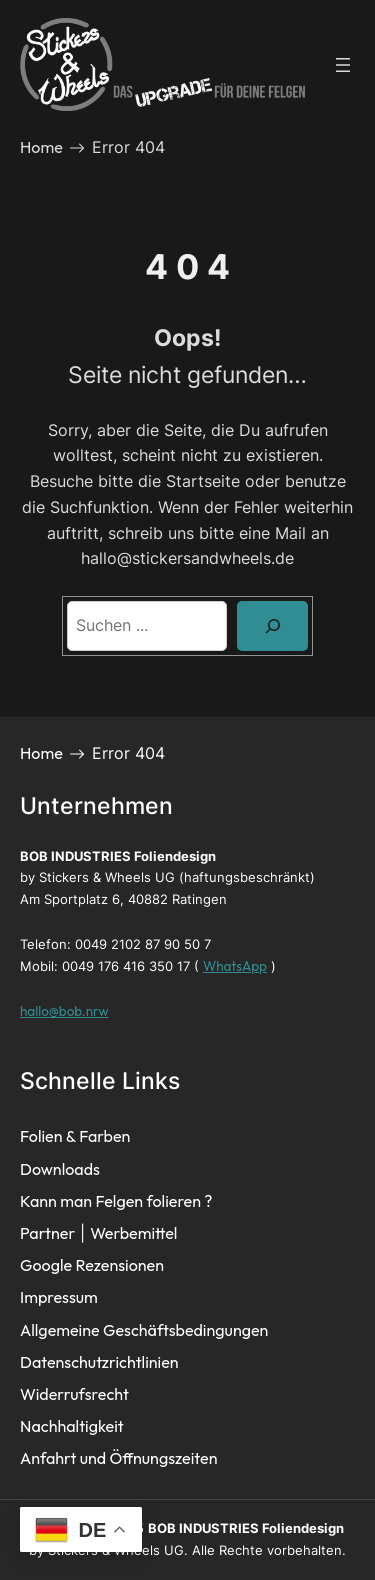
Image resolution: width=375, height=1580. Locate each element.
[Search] (272, 625)
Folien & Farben (75, 1136)
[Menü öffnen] (343, 65)
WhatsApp (235, 966)
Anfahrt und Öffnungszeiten (118, 1458)
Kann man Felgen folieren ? (116, 1201)
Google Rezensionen (92, 1265)
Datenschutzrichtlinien (99, 1362)
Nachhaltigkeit (72, 1426)
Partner (47, 1233)
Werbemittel (133, 1233)
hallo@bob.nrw (64, 1011)
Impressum (59, 1297)
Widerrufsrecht (74, 1394)
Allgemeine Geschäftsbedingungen (144, 1330)
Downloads (60, 1169)
